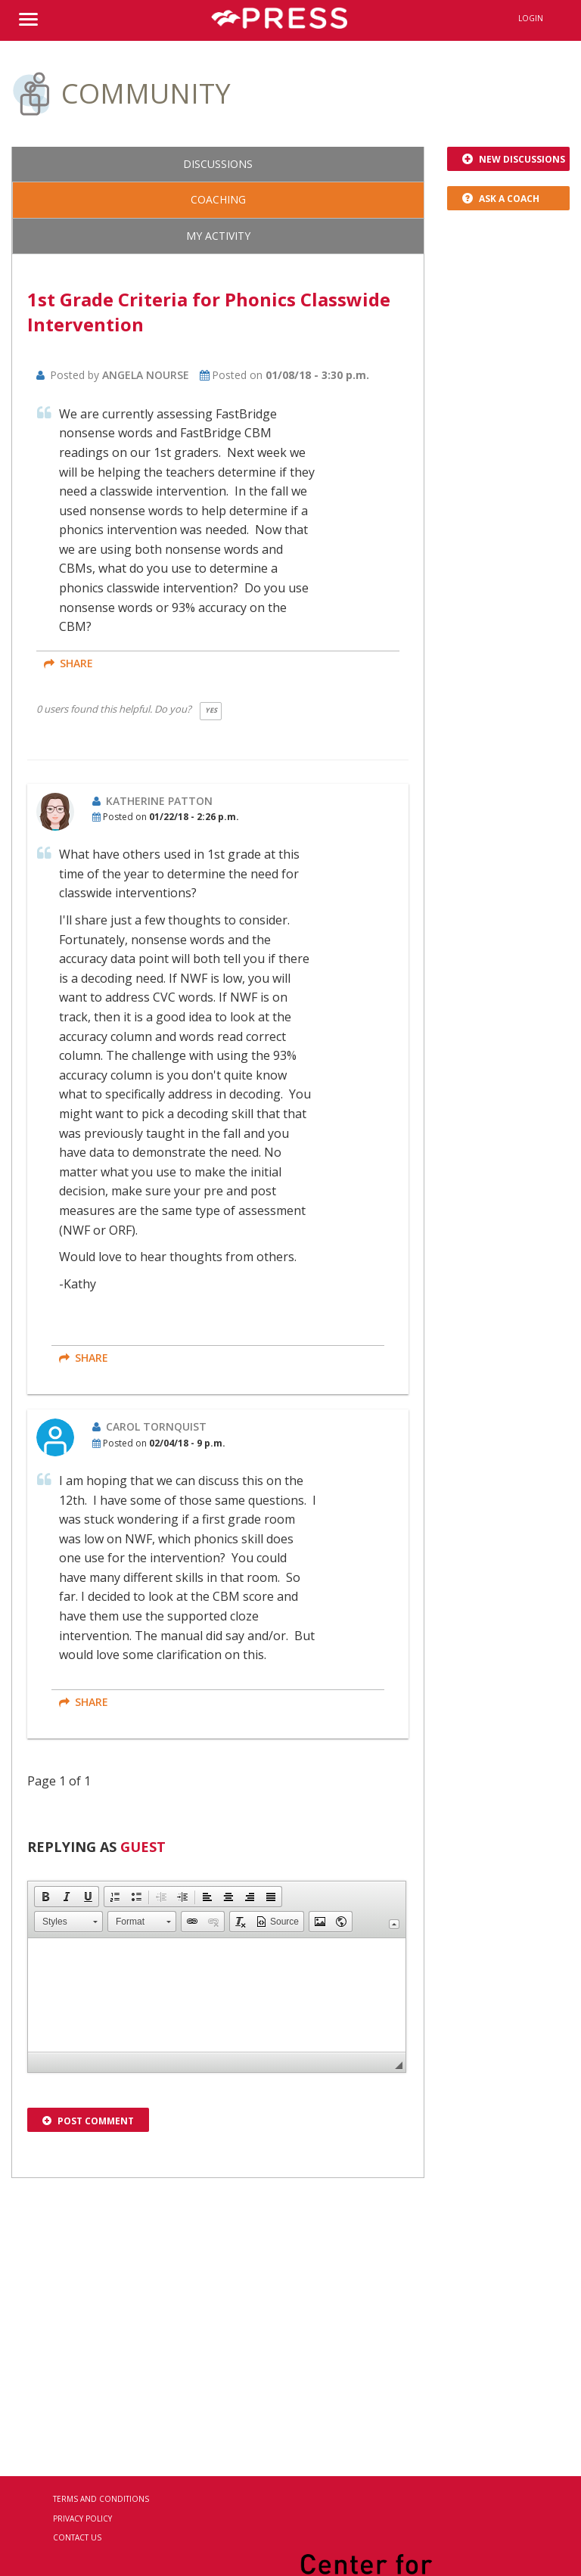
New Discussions (513, 159)
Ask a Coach (500, 198)
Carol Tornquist (156, 1426)
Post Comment (88, 2121)
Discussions (218, 164)
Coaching (218, 199)
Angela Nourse (145, 375)
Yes (211, 710)
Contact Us (77, 2537)
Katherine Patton (159, 801)
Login (530, 18)
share (68, 663)
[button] (45, 1896)
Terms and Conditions (101, 2499)
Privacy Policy (82, 2518)
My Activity (218, 235)
